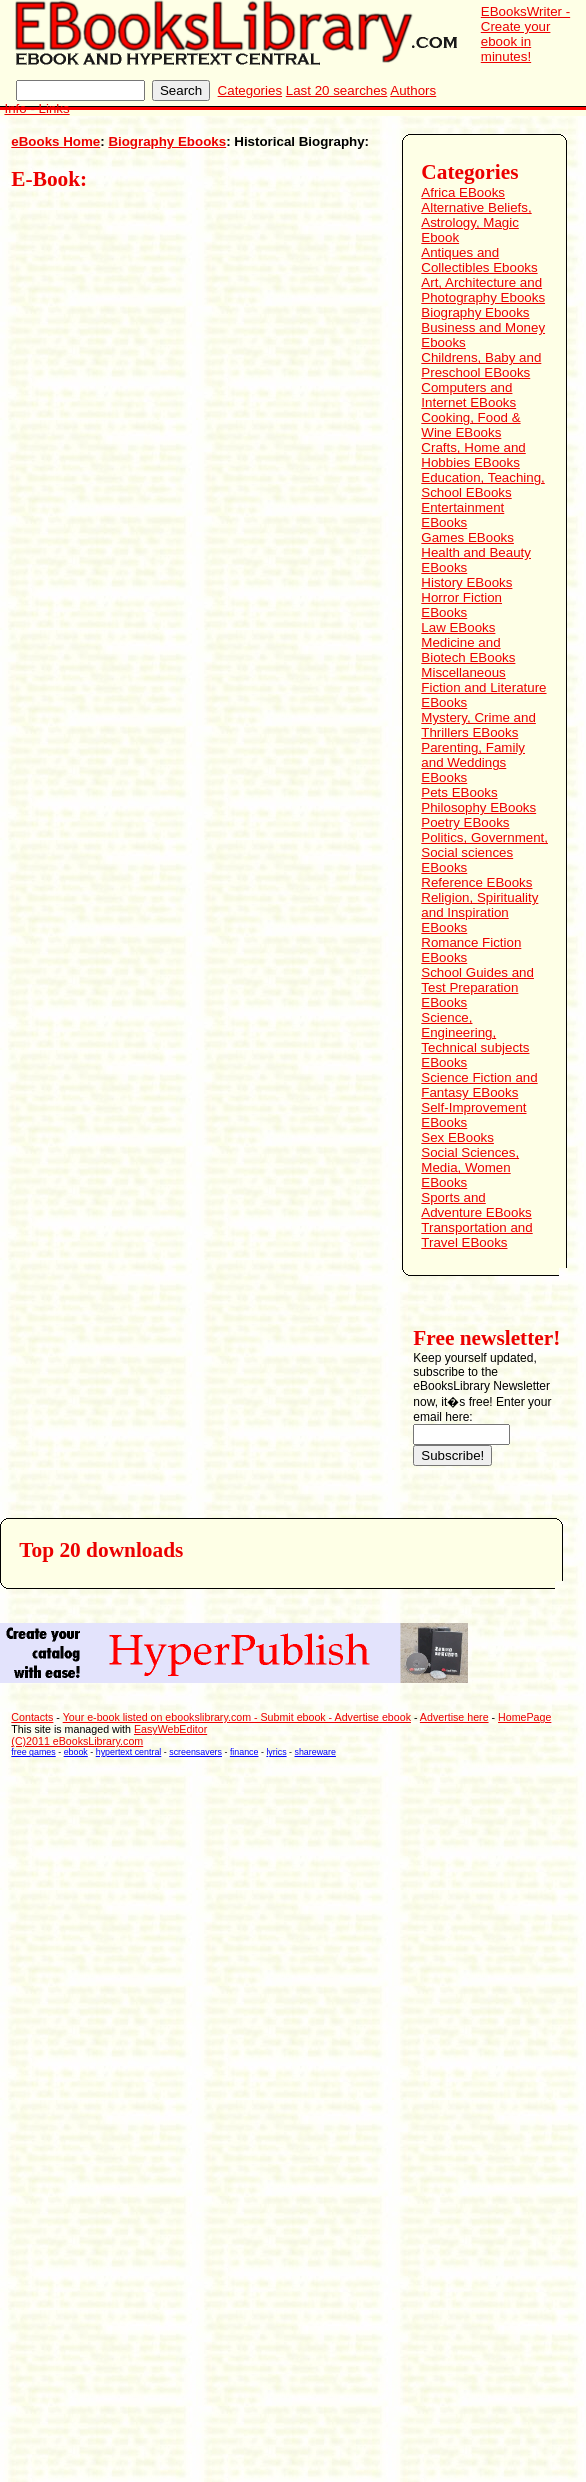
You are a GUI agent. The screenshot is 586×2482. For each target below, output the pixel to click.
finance (244, 1752)
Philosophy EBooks (478, 807)
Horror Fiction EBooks (461, 605)
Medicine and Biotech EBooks (468, 650)
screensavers (195, 1752)
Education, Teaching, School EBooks (483, 485)
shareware (315, 1752)
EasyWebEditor (170, 1729)
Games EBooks (467, 537)
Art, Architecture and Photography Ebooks (483, 290)
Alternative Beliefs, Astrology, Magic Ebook (476, 222)
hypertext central (129, 1752)
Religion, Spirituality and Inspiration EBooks (479, 912)
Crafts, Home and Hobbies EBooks (473, 455)
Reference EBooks (476, 882)
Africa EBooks (463, 192)
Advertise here (454, 1717)
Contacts (32, 1717)
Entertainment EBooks (462, 515)
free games (33, 1752)
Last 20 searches (337, 90)
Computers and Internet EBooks (468, 395)
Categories (250, 90)
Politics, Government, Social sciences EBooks (484, 852)
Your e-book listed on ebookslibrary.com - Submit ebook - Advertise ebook (237, 1717)
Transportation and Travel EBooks (476, 1235)
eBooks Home (55, 141)
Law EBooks (458, 627)
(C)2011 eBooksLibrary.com (77, 1741)
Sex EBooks (457, 1137)
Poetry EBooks (465, 822)
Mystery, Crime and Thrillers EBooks (478, 725)
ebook (76, 1752)
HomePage (524, 1717)
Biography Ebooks (167, 141)
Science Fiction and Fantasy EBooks (479, 1085)
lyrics (276, 1752)
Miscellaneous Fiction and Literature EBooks (483, 687)
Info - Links (36, 108)
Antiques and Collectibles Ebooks (479, 260)
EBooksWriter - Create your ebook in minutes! (525, 34)
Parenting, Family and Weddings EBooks (473, 762)
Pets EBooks (459, 792)
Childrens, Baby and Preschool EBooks (481, 365)
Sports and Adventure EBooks (476, 1205)
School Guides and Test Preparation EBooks (477, 987)
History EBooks (466, 582)
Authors (413, 90)
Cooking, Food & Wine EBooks (470, 425)
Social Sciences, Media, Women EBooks (470, 1167)
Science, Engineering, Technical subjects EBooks (475, 1040)
